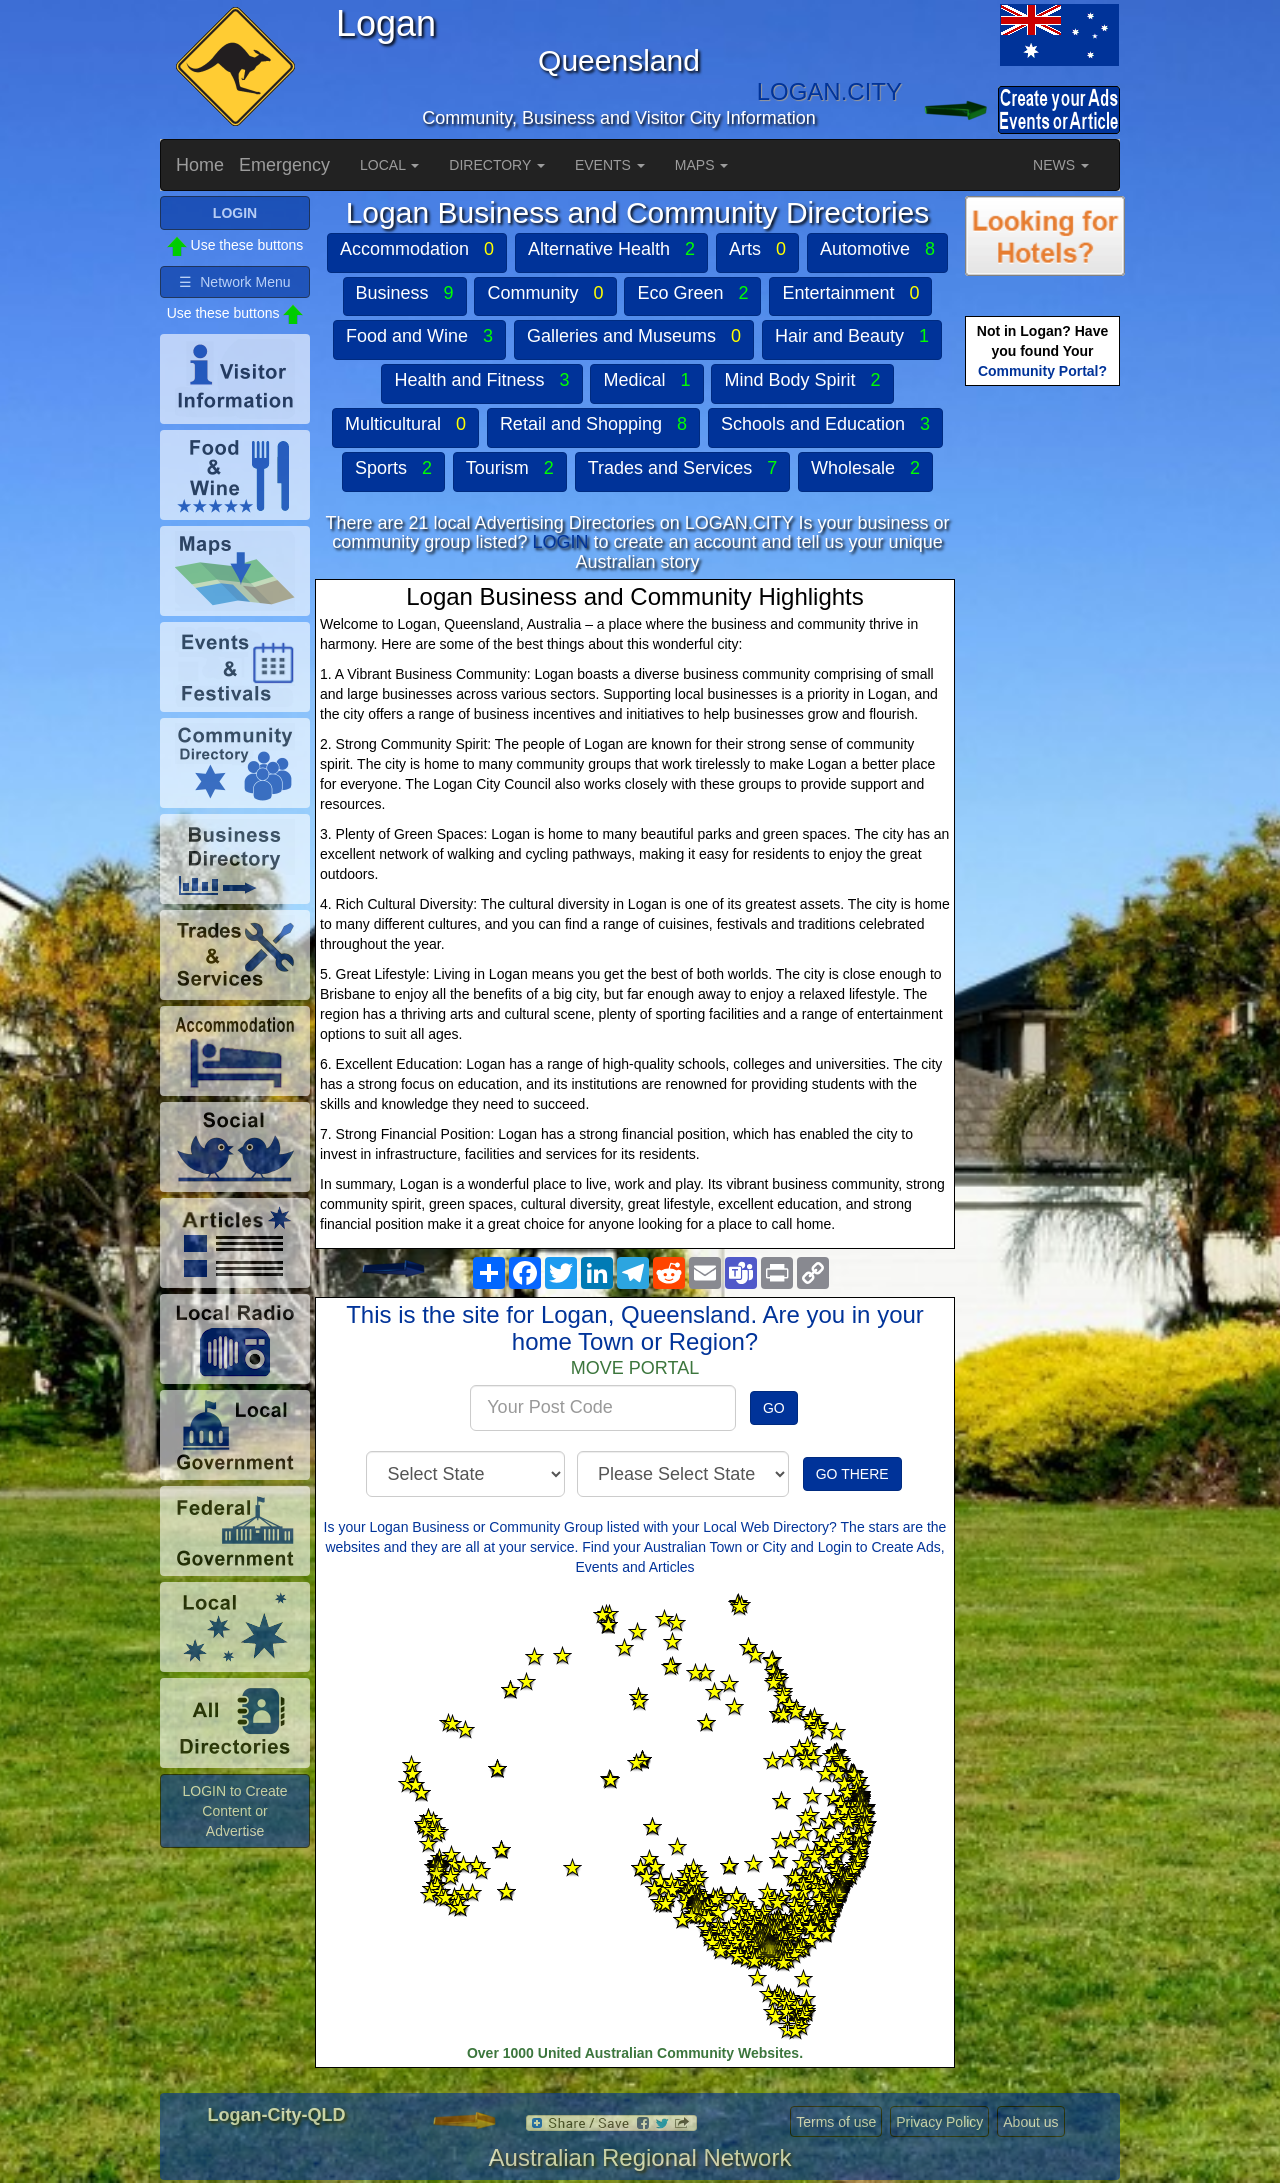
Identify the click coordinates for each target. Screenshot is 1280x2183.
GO (774, 1408)
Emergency (284, 165)
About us (1030, 2122)
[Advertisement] (1045, 706)
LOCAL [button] (389, 165)
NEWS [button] (1061, 165)
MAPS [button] (702, 165)
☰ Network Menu (234, 282)
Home (200, 165)
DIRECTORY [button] (497, 165)
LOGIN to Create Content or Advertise (234, 1811)
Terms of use (836, 2122)
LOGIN (560, 542)
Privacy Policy (939, 2122)
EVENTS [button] (610, 165)
